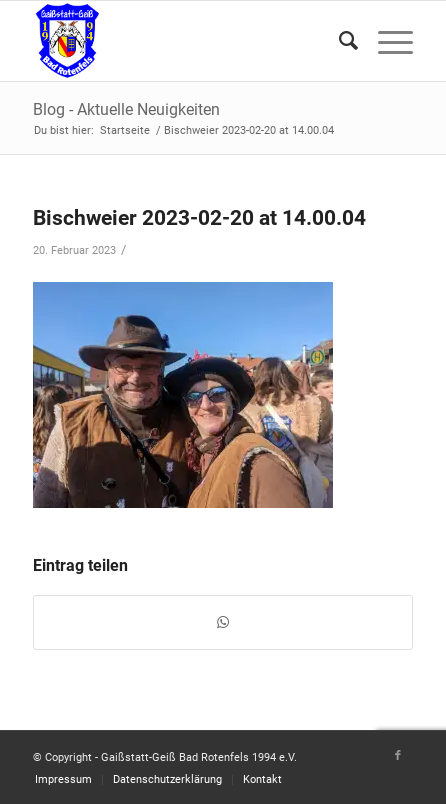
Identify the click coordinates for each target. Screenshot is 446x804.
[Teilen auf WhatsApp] (222, 622)
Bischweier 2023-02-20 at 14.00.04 (199, 218)
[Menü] (385, 41)
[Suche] (338, 41)
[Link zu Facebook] (398, 756)
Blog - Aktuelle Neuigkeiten (126, 109)
